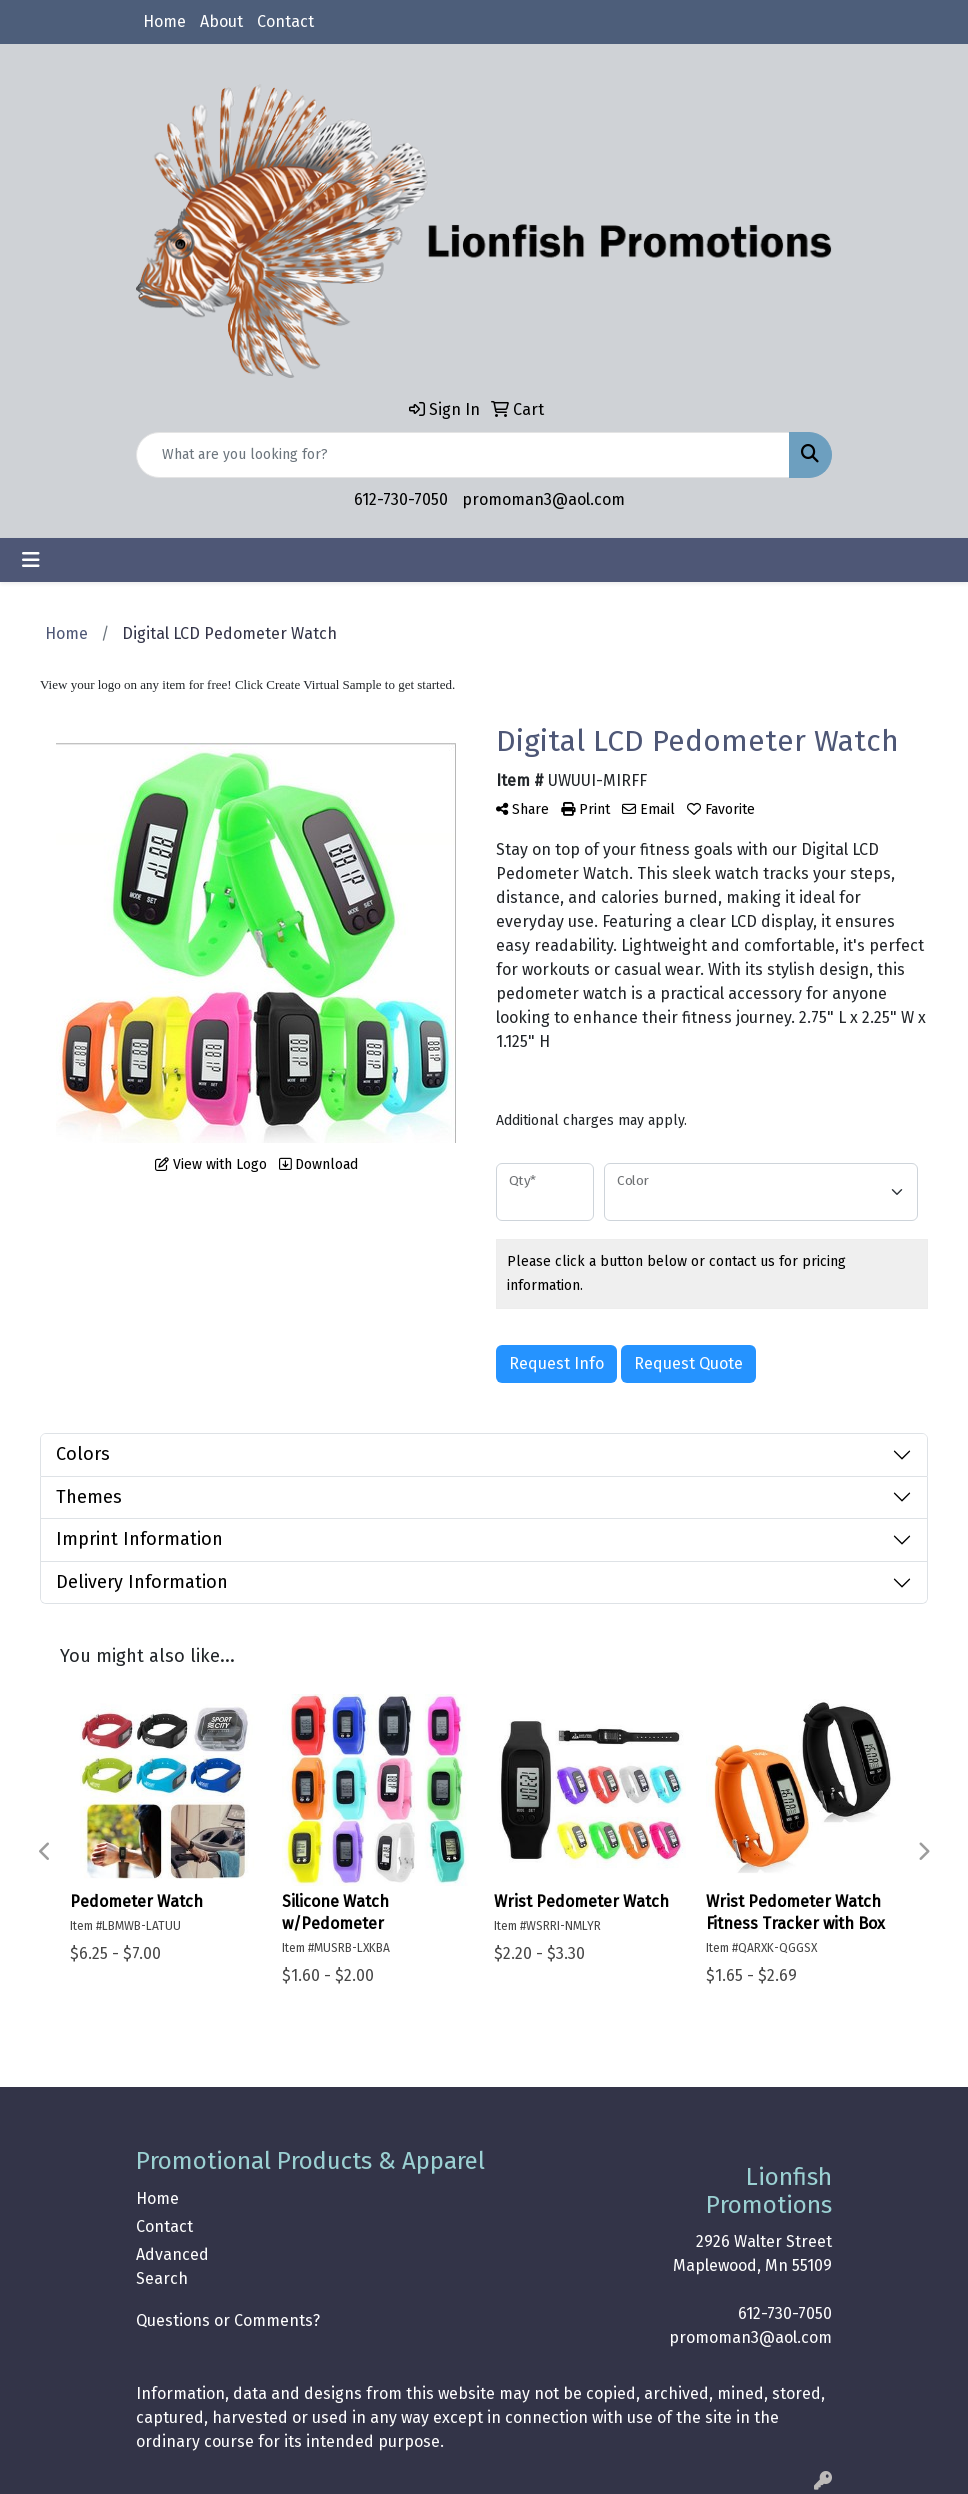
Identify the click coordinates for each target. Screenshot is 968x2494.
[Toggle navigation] (31, 560)
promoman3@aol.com (543, 499)
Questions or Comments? (228, 2320)
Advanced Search (172, 2266)
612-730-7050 (401, 499)
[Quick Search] (463, 455)
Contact (285, 21)
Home (164, 21)
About (221, 21)
